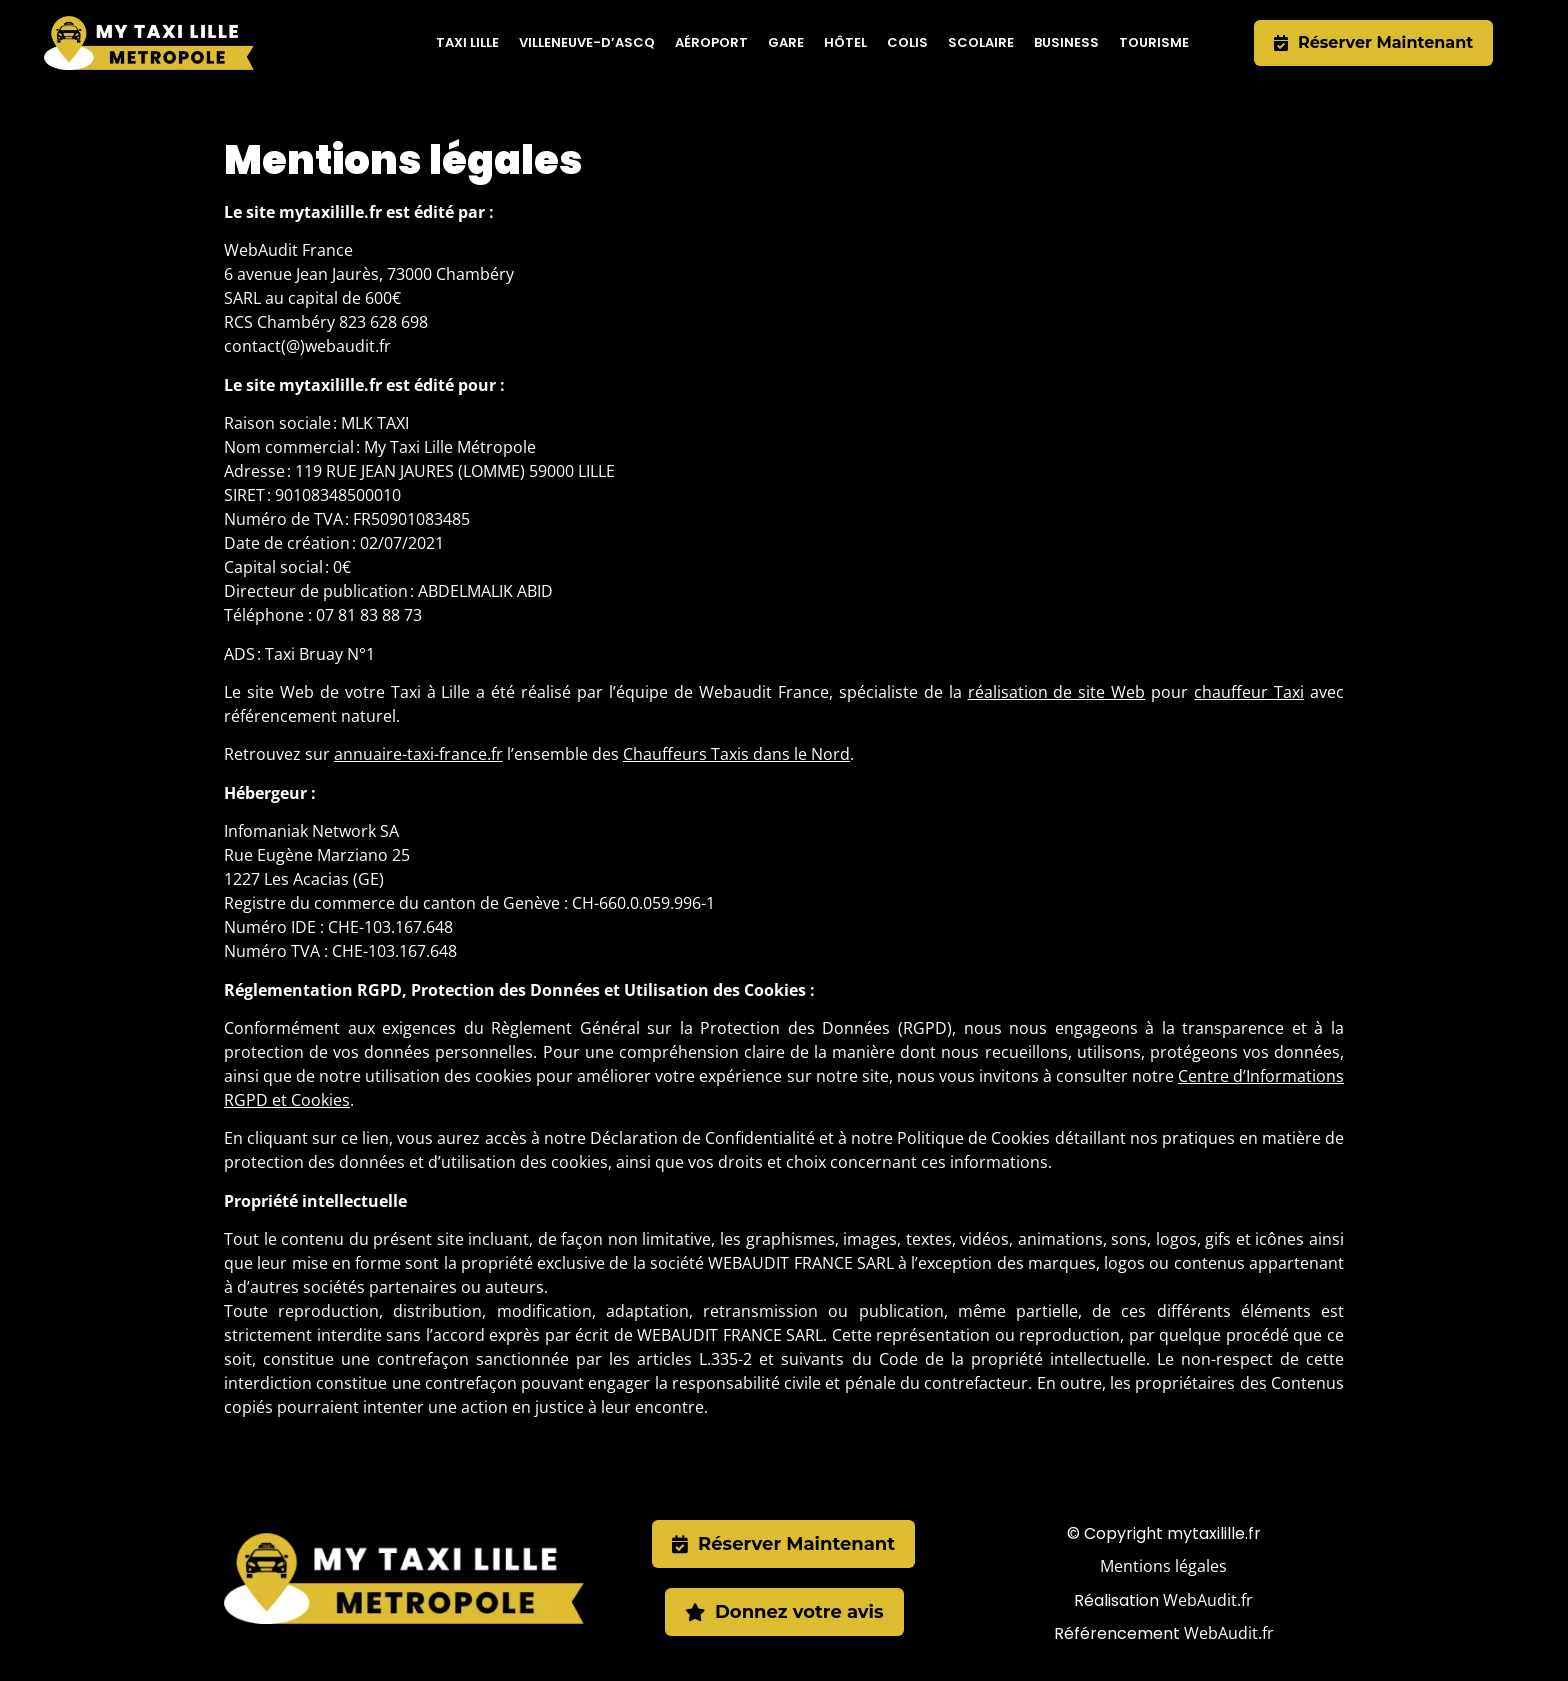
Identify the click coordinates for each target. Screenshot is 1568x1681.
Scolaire (981, 42)
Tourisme (1154, 42)
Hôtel (845, 42)
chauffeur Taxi (1249, 692)
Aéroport (711, 42)
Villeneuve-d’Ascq (587, 42)
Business (1066, 42)
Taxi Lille (467, 42)
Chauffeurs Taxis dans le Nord (736, 754)
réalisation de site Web (1057, 692)
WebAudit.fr (1208, 1600)
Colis (907, 42)
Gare (786, 42)
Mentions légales (1163, 1566)
